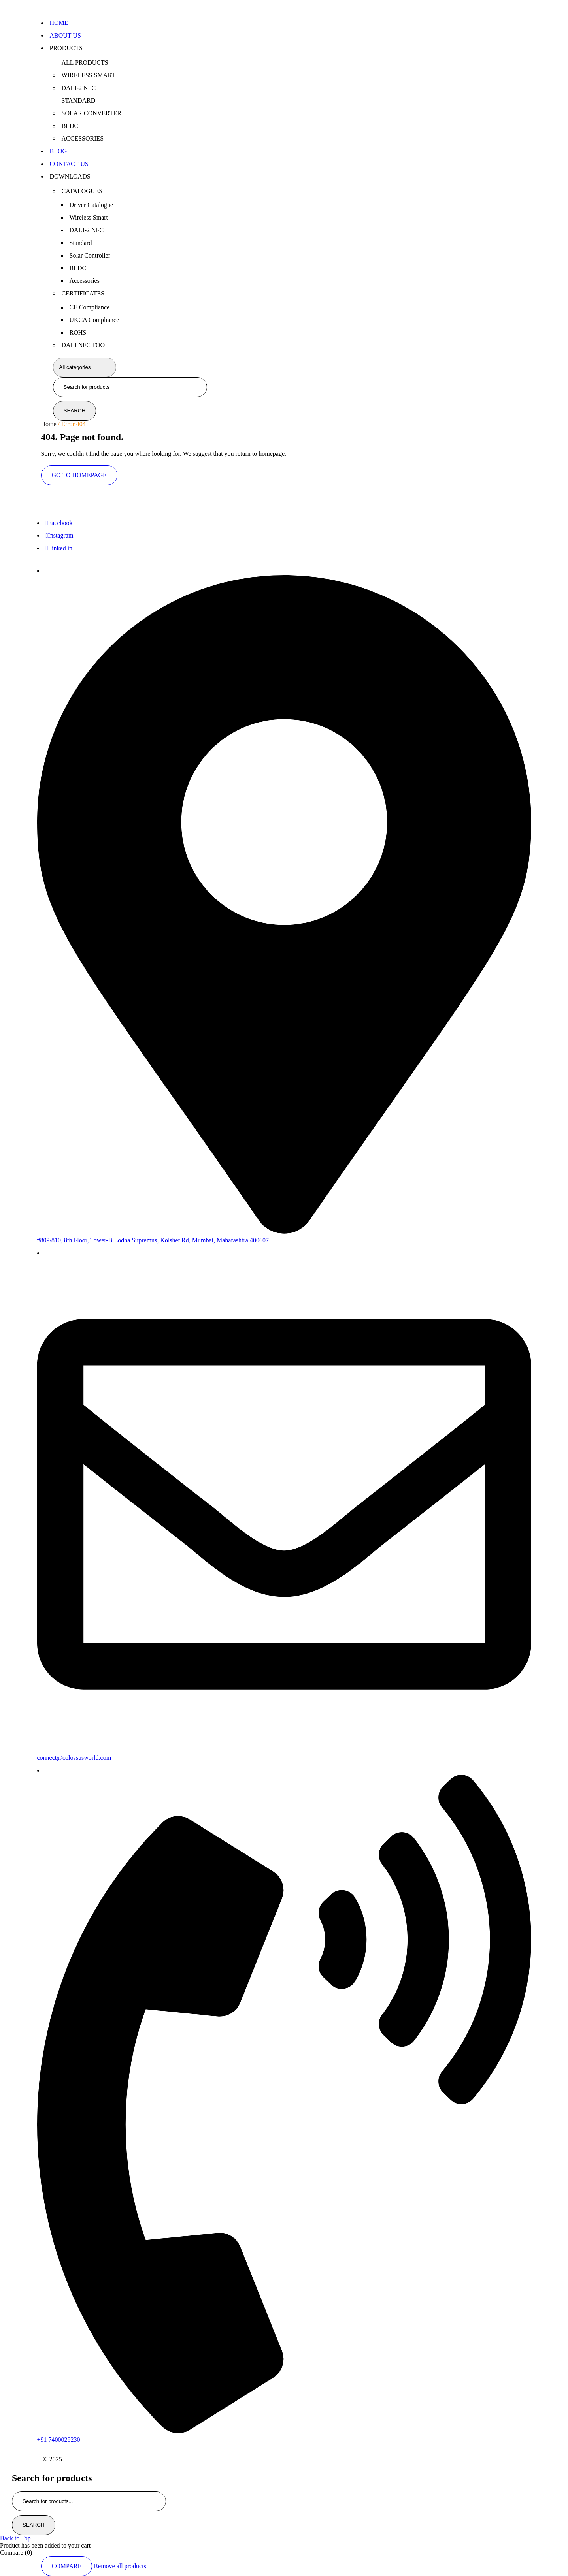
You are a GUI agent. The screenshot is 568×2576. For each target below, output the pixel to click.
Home (49, 424)
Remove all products (120, 2566)
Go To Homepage (79, 475)
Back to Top (15, 2538)
